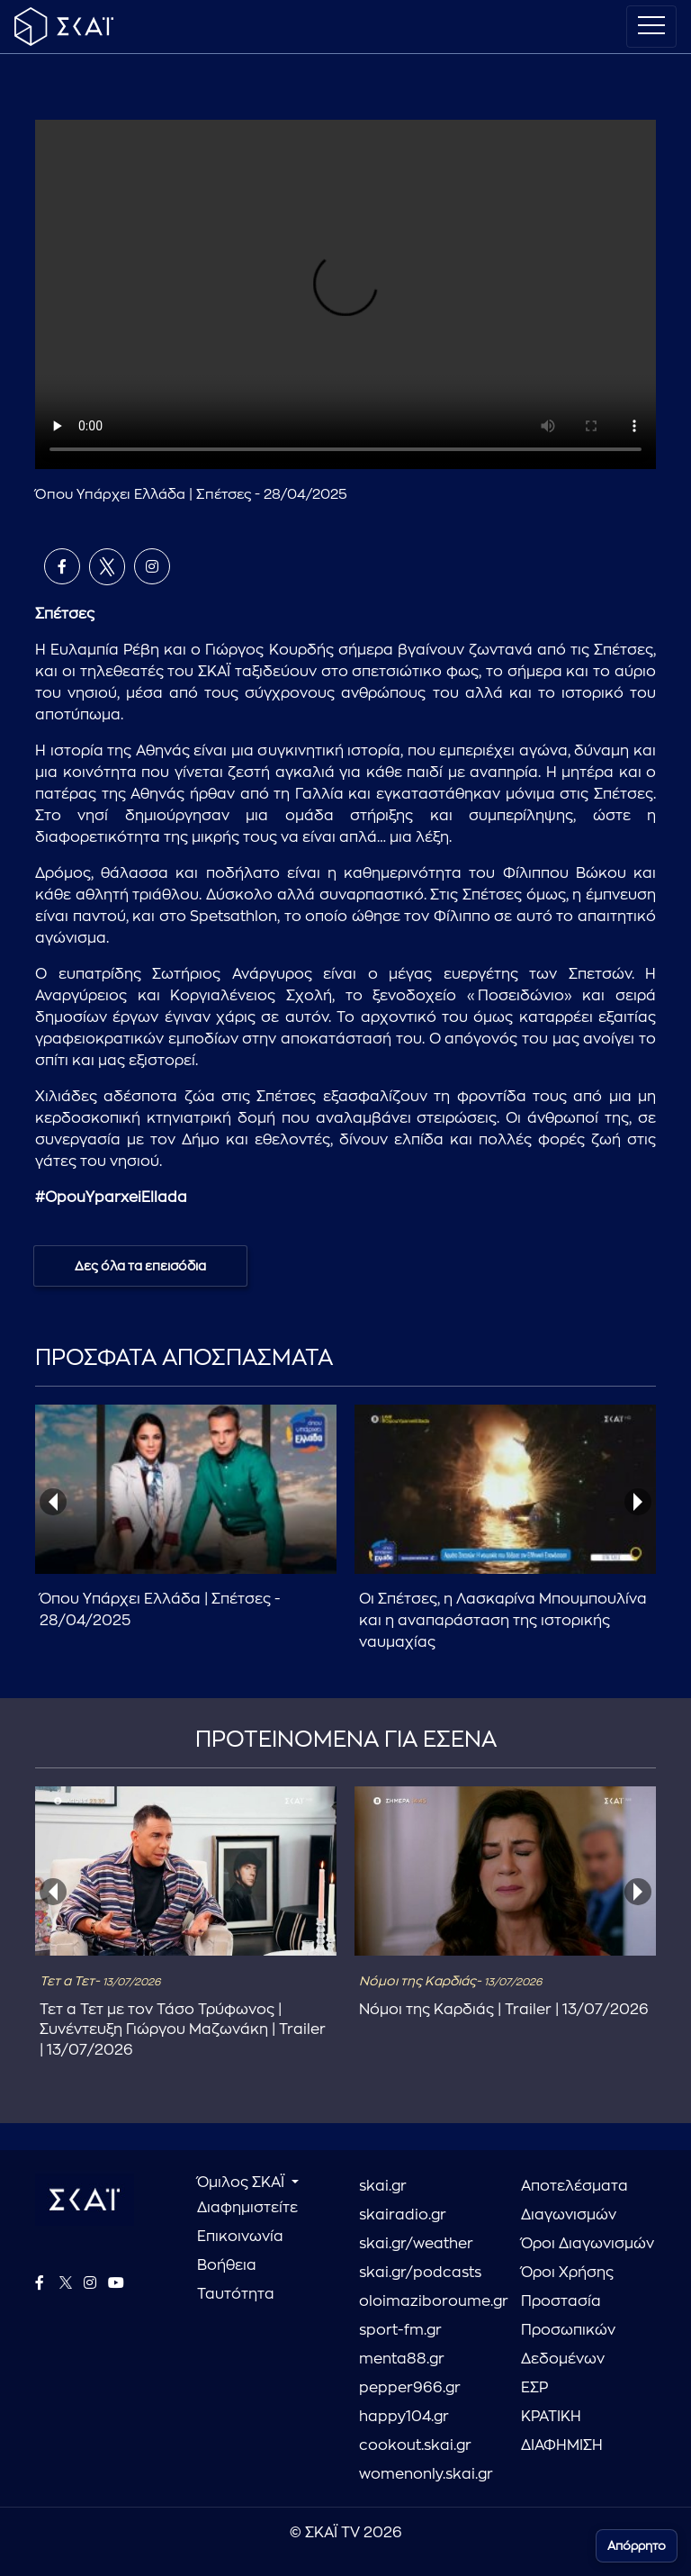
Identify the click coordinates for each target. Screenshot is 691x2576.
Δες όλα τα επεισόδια (140, 1266)
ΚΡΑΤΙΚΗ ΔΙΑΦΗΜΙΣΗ (562, 2431)
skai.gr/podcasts (420, 2272)
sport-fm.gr (400, 2330)
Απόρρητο (636, 2546)
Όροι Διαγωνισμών (587, 2244)
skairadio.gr (402, 2215)
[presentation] (53, 1501)
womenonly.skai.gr (426, 2474)
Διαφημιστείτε (247, 2208)
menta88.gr (401, 2359)
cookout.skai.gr (415, 2445)
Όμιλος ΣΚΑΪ (242, 2182)
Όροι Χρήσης (567, 2272)
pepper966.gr (410, 2388)
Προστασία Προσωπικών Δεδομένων (568, 2330)
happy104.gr (404, 2416)
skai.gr (383, 2186)
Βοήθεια (226, 2265)
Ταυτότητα (235, 2294)
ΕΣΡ (534, 2388)
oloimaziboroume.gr (426, 2301)
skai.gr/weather (416, 2244)
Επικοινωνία (240, 2236)
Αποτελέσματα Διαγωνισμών (574, 2200)
